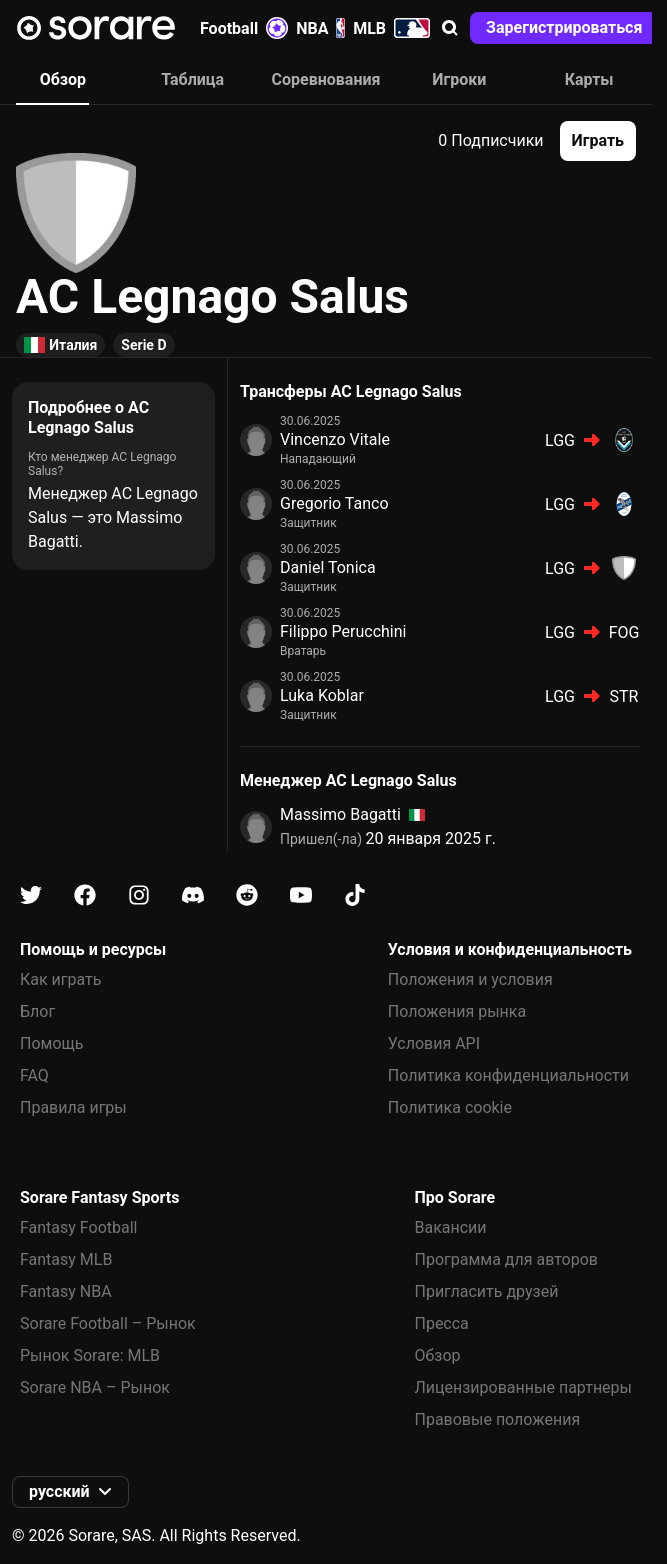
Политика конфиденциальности (508, 1075)
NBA (320, 28)
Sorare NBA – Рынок (95, 1387)
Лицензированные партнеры (523, 1387)
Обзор (437, 1355)
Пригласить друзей (486, 1291)
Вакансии (450, 1227)
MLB (391, 28)
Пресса (441, 1323)
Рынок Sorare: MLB (90, 1355)
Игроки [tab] (459, 79)
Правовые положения (497, 1419)
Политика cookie (450, 1107)
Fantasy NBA (66, 1291)
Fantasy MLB (66, 1259)
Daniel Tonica (328, 567)
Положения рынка (457, 1011)
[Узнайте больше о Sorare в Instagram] (139, 895)
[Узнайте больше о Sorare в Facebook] (85, 895)
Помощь (51, 1043)
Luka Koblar (322, 695)
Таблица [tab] (192, 79)
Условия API (434, 1043)
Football (244, 28)
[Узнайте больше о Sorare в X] (31, 895)
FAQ (34, 1075)
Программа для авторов (506, 1259)
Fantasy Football (78, 1227)
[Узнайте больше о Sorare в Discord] (193, 895)
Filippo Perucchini (343, 631)
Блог (37, 1011)
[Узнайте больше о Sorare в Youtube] (301, 895)
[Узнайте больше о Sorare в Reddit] (247, 895)
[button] (450, 28)
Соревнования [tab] (326, 79)
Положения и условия (470, 979)
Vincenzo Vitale (335, 439)
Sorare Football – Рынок (108, 1323)
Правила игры (73, 1107)
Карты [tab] (589, 79)
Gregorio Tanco (334, 503)
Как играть (61, 979)
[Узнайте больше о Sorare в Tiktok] (355, 895)
